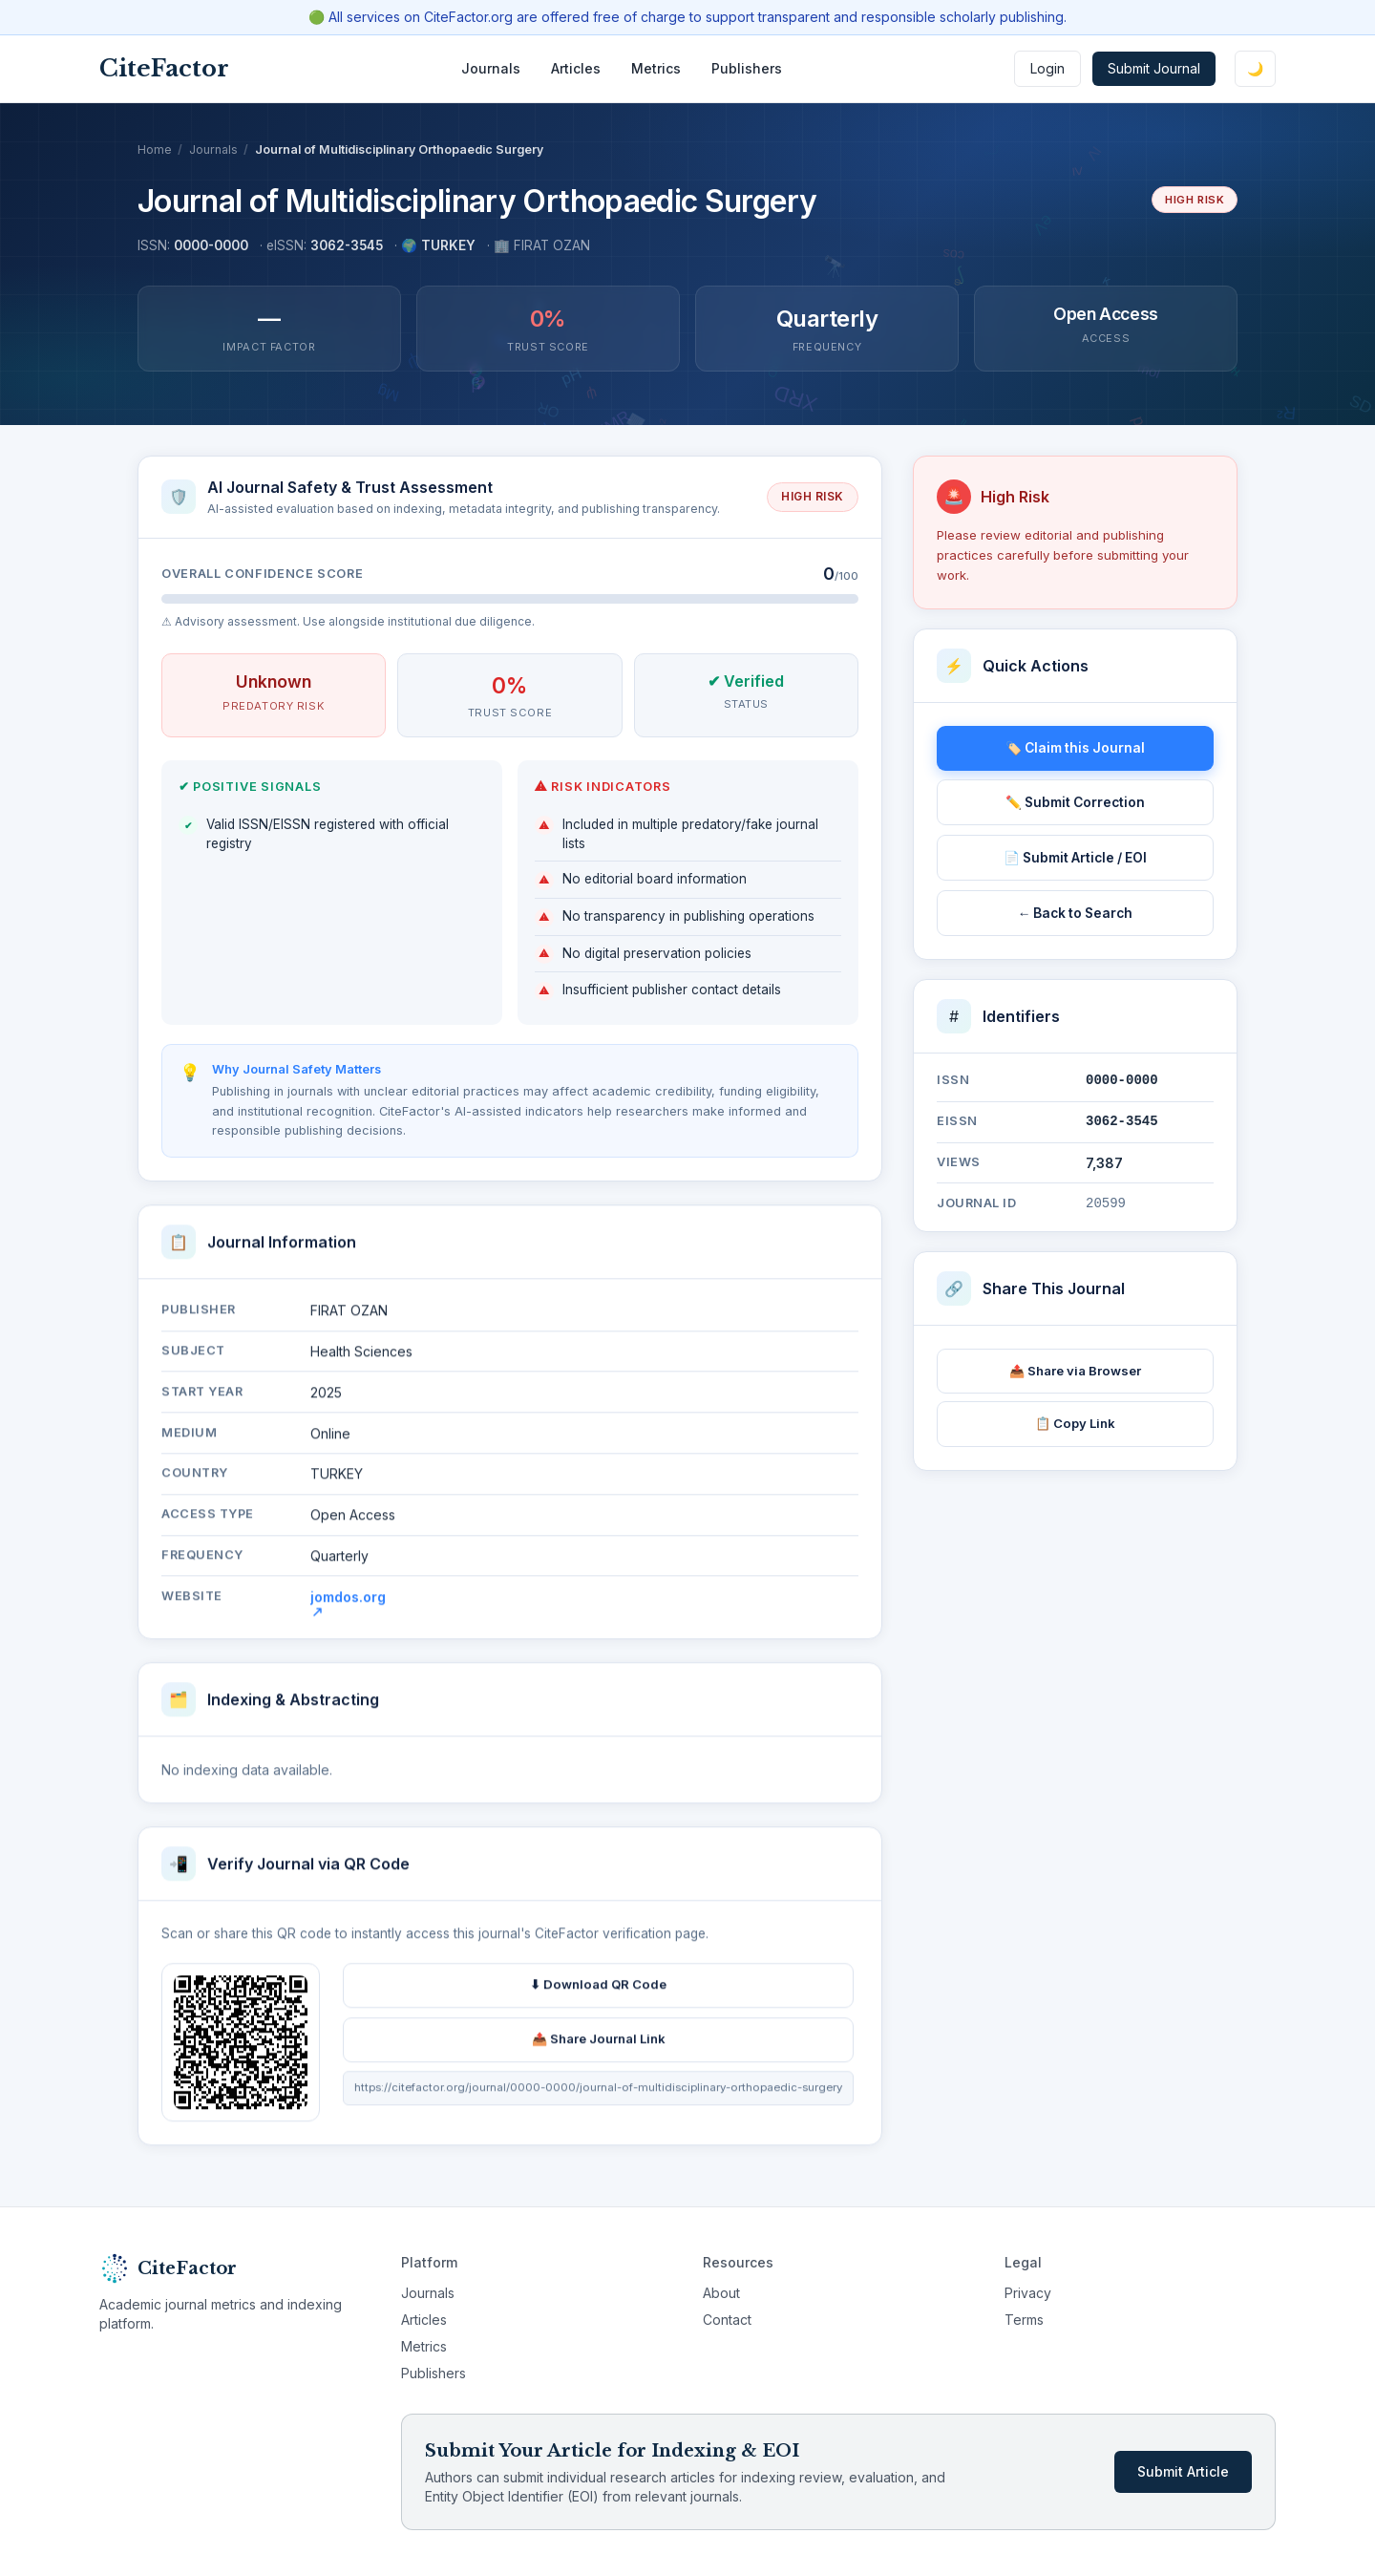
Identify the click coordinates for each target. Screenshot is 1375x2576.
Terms (1024, 2319)
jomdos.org (348, 1611)
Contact (727, 2319)
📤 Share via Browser (1075, 1370)
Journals (490, 68)
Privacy (1028, 2293)
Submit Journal (1154, 68)
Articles (576, 68)
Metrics (656, 68)
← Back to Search (1075, 913)
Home (155, 149)
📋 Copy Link (1075, 1423)
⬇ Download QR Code (598, 1993)
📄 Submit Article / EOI (1075, 857)
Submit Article (1183, 2471)
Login (1047, 68)
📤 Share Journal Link (599, 2047)
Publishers (746, 68)
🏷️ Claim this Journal (1075, 748)
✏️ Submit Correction (1075, 802)
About (721, 2293)
